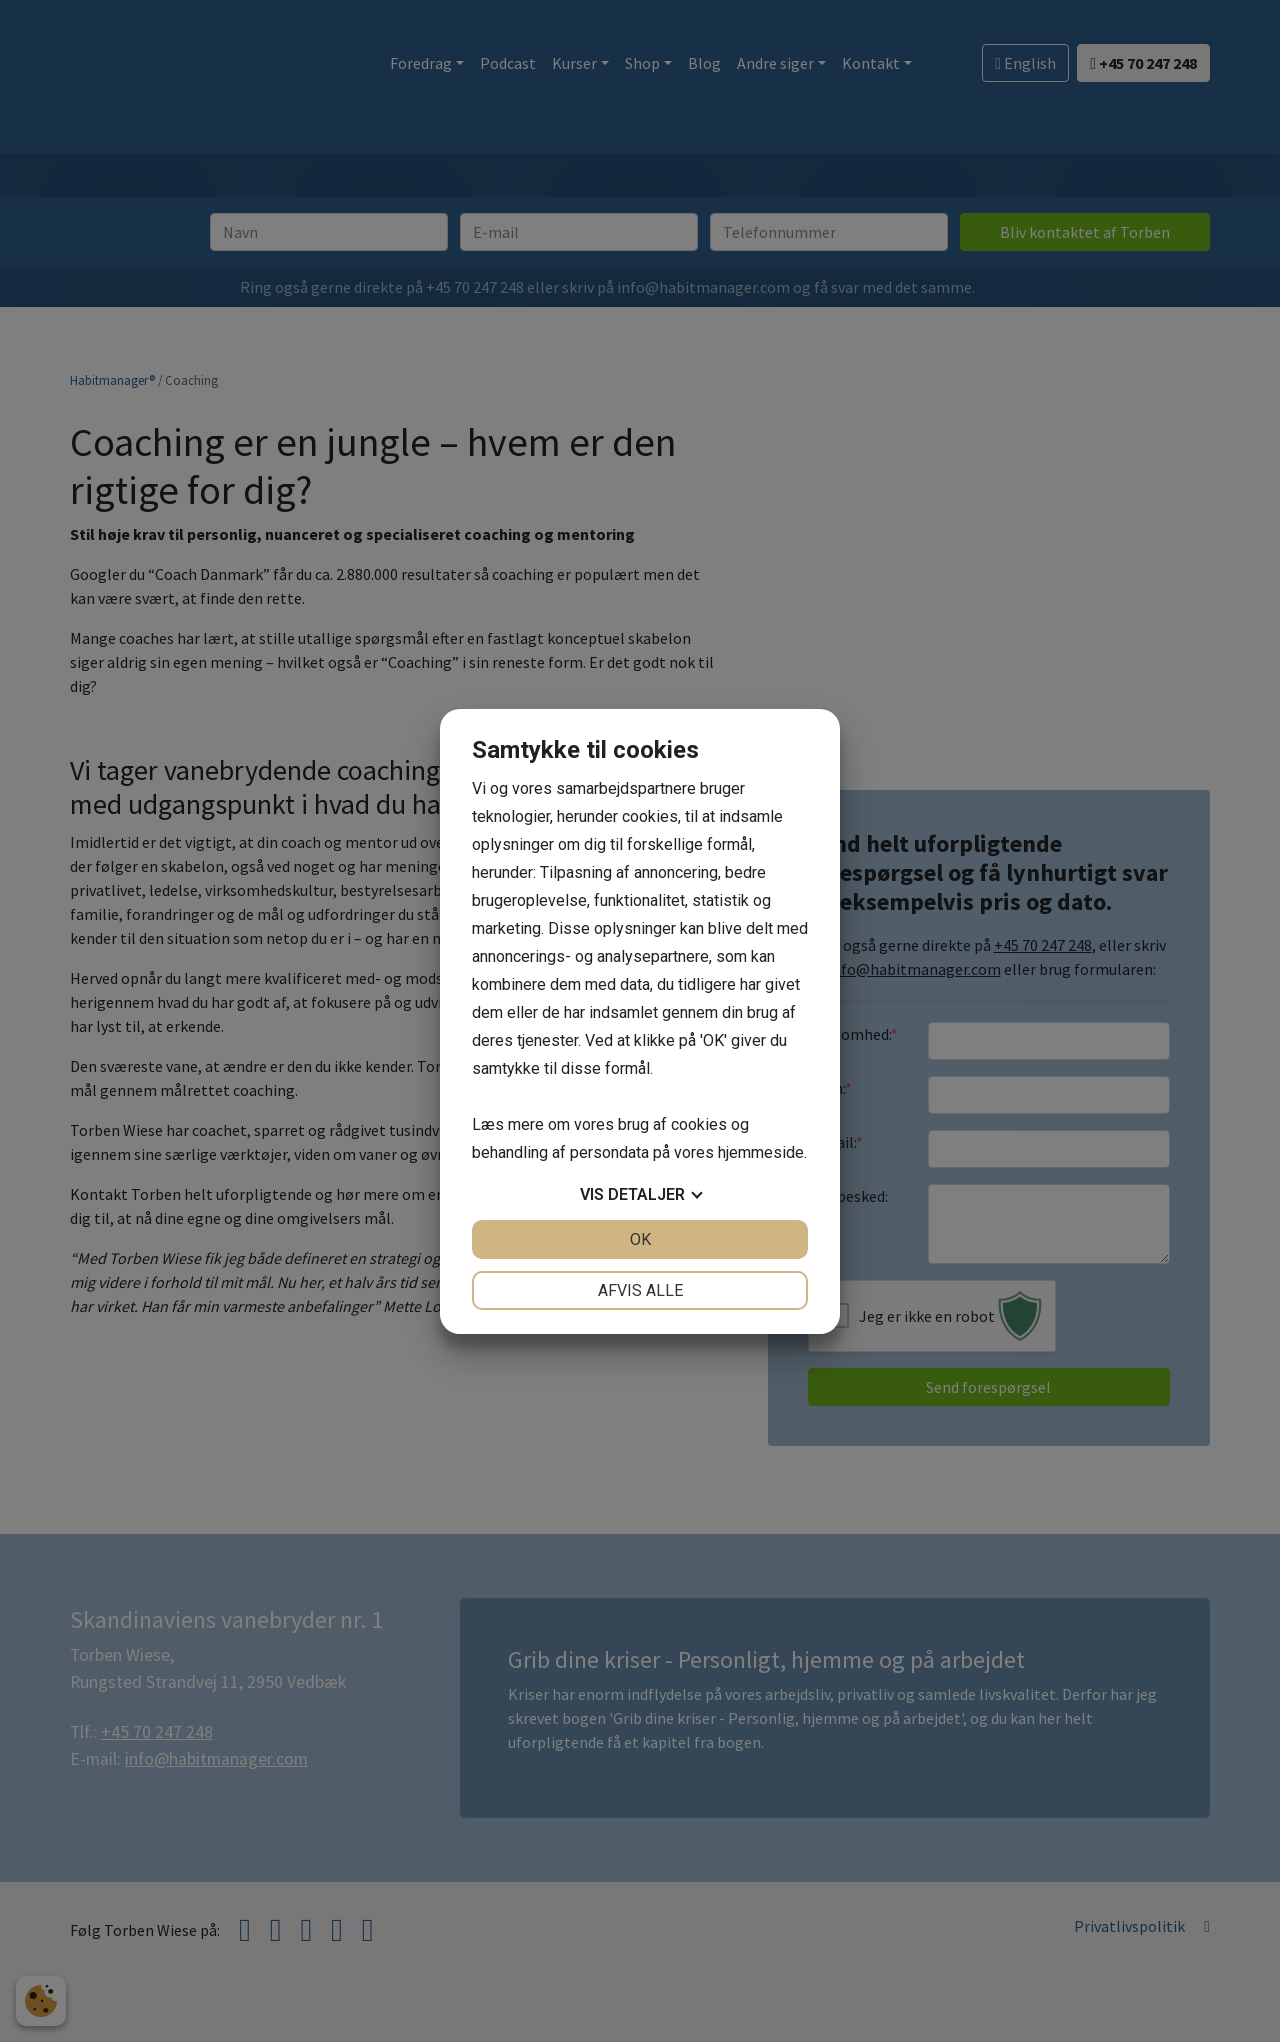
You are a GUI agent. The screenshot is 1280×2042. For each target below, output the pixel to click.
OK (640, 1239)
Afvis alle (640, 1290)
